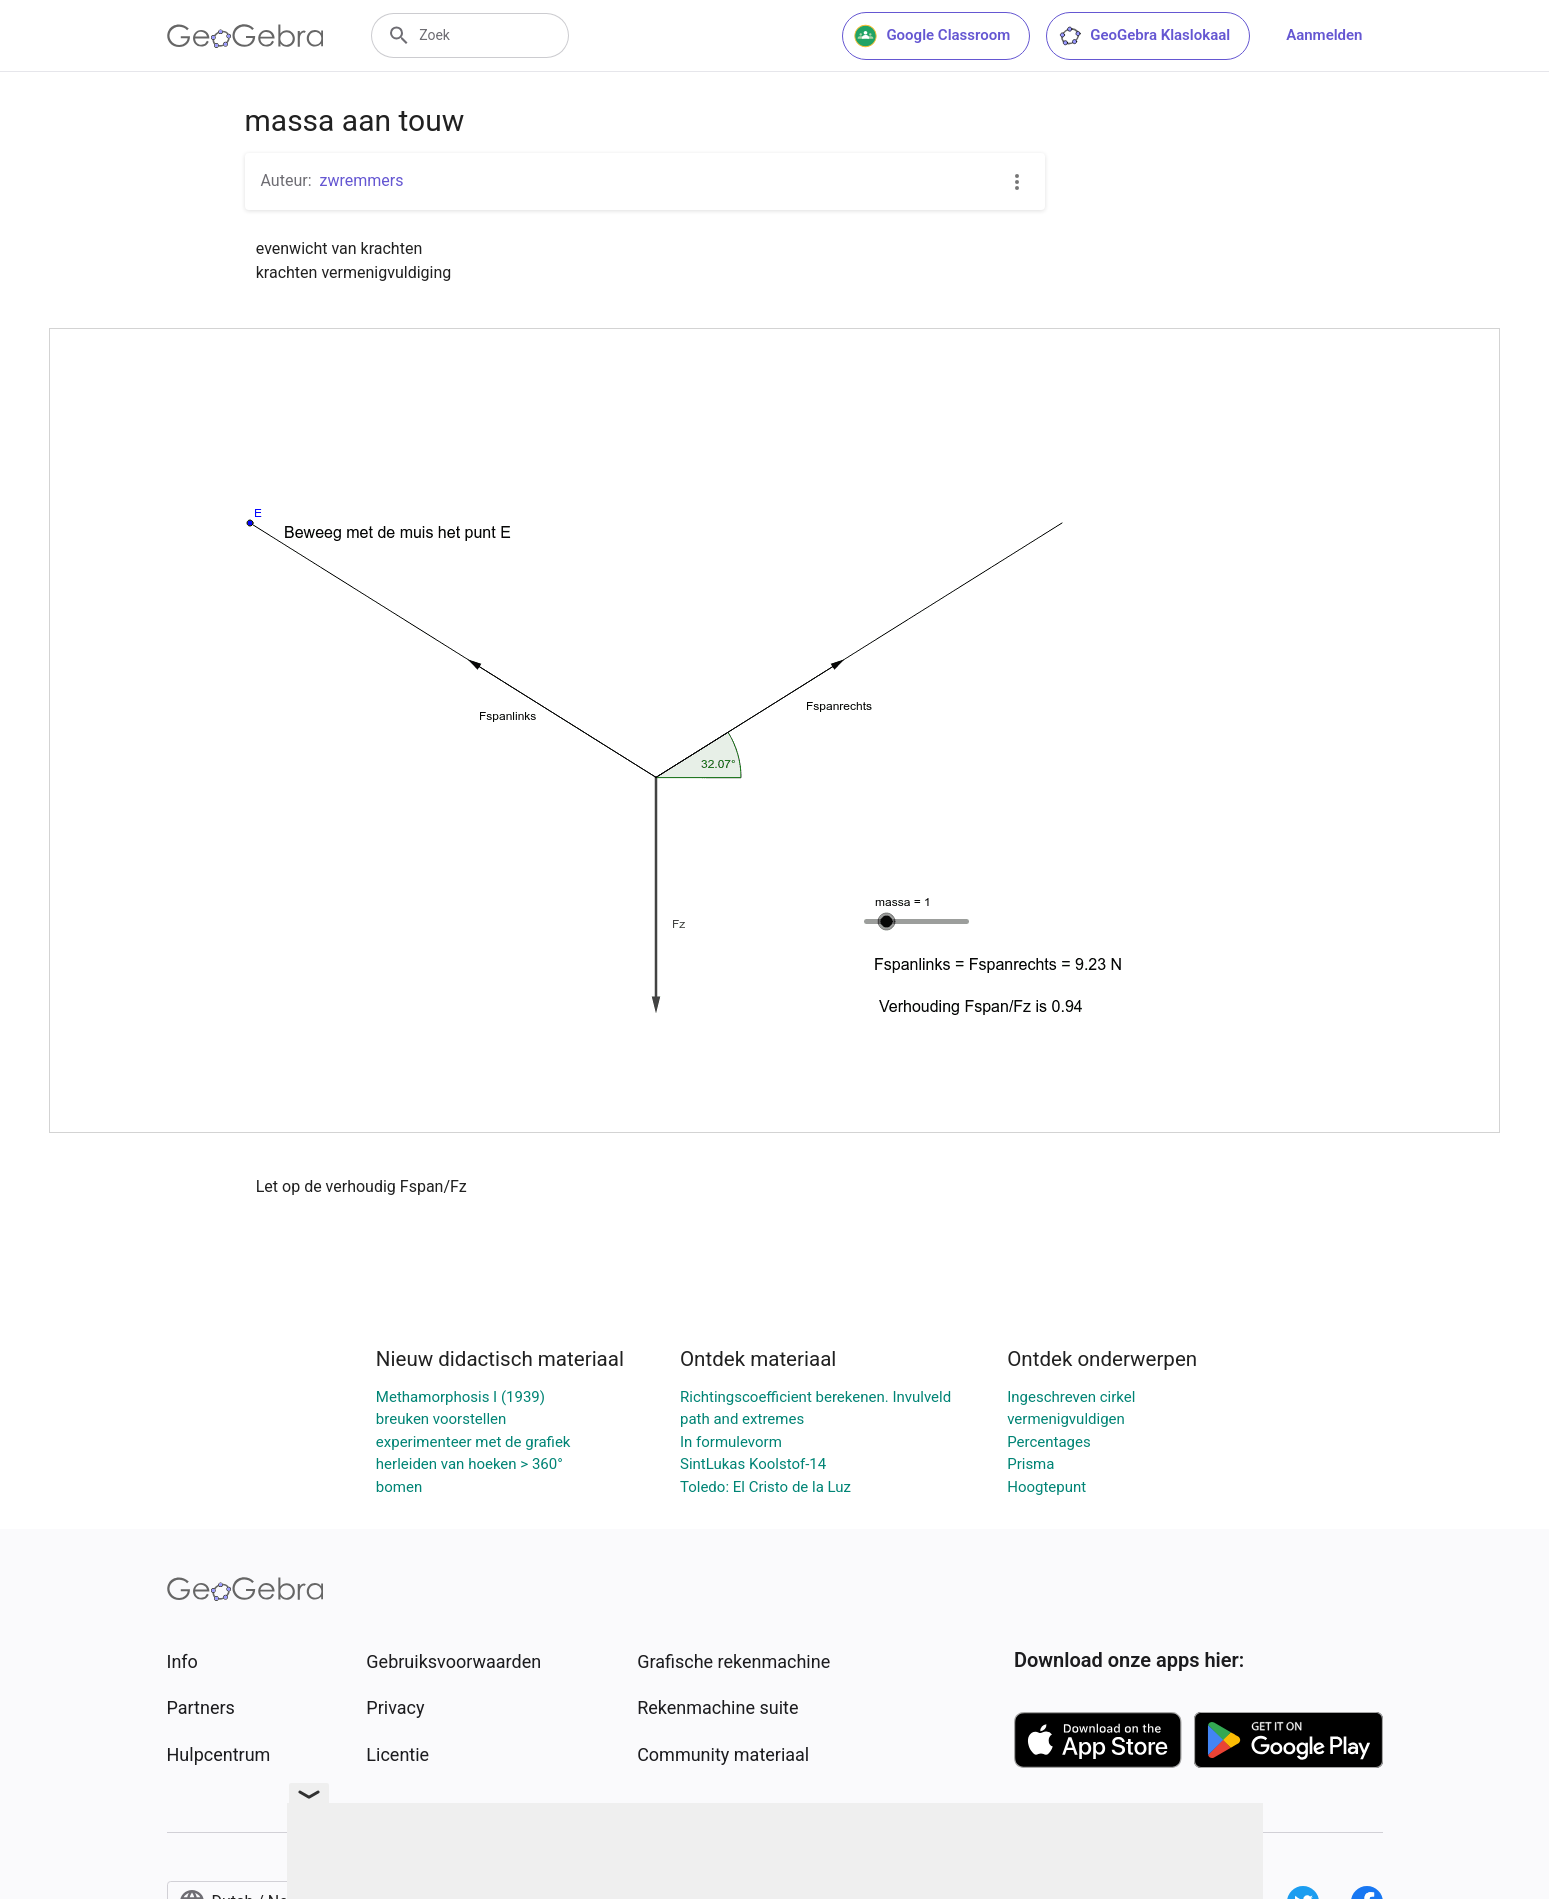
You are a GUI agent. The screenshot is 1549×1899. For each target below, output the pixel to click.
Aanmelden (1324, 35)
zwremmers (362, 180)
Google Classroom (932, 36)
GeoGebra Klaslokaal (1144, 36)
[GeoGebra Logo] (245, 36)
